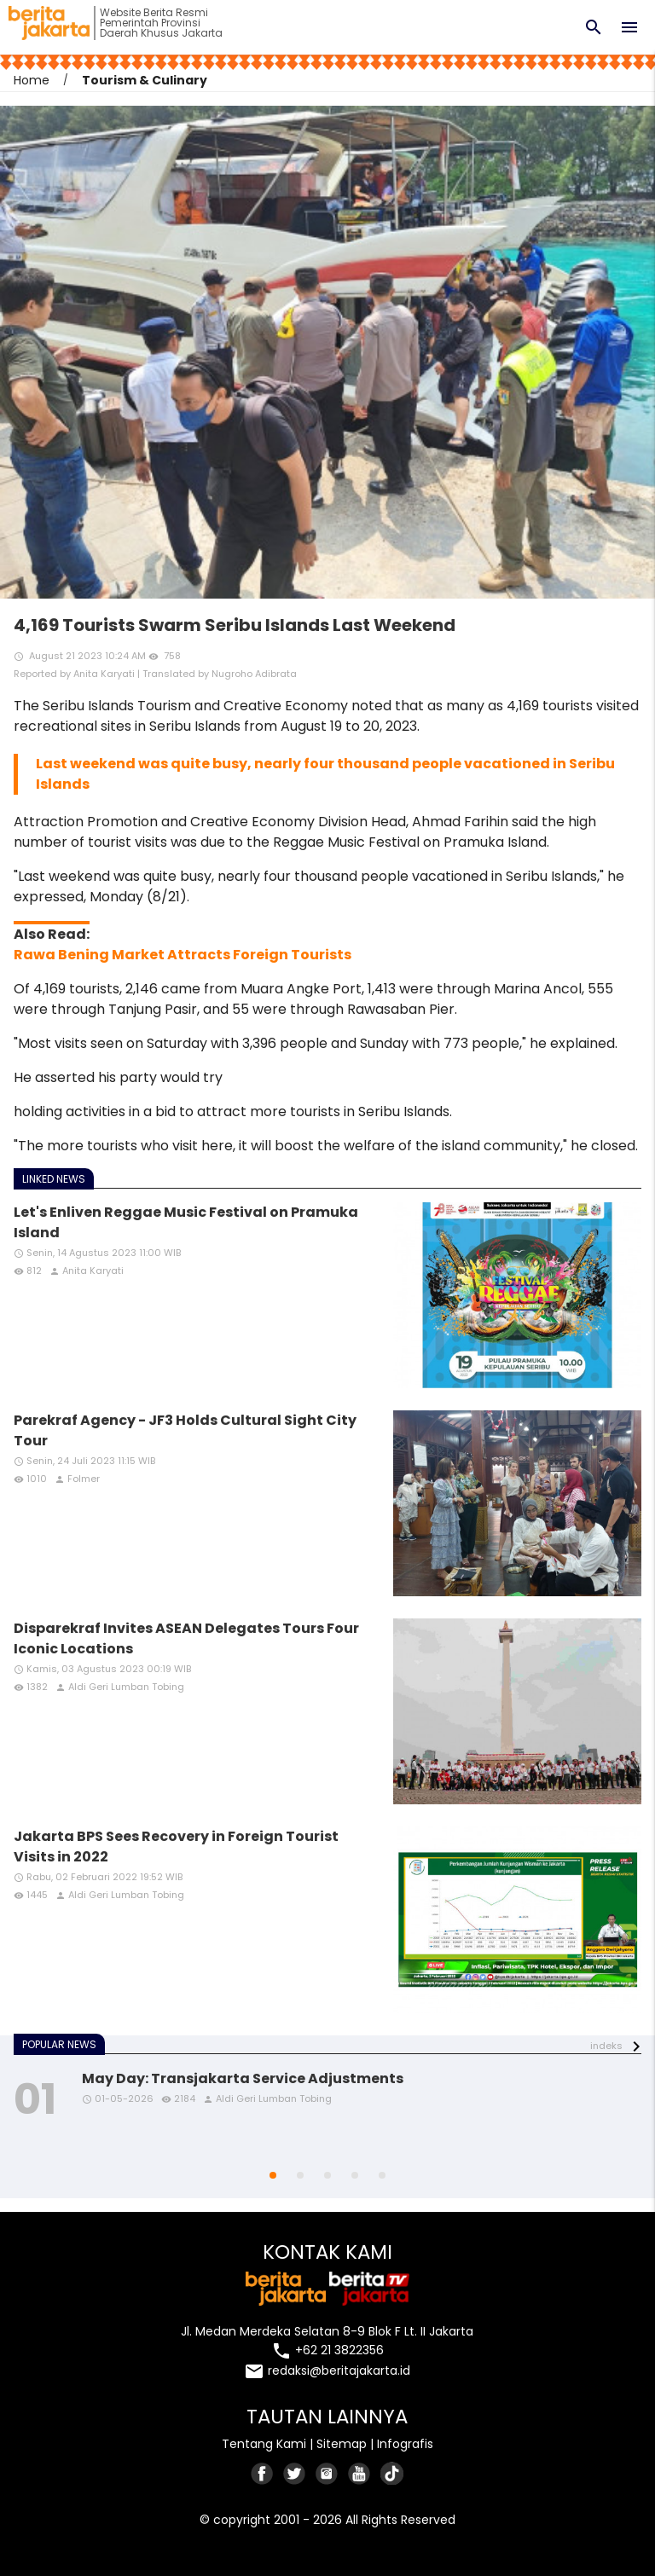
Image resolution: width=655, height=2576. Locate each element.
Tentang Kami (264, 2443)
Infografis (405, 2443)
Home (31, 80)
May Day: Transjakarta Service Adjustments (242, 2078)
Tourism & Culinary (144, 80)
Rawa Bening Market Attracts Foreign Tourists (182, 954)
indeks (606, 2045)
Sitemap (341, 2443)
